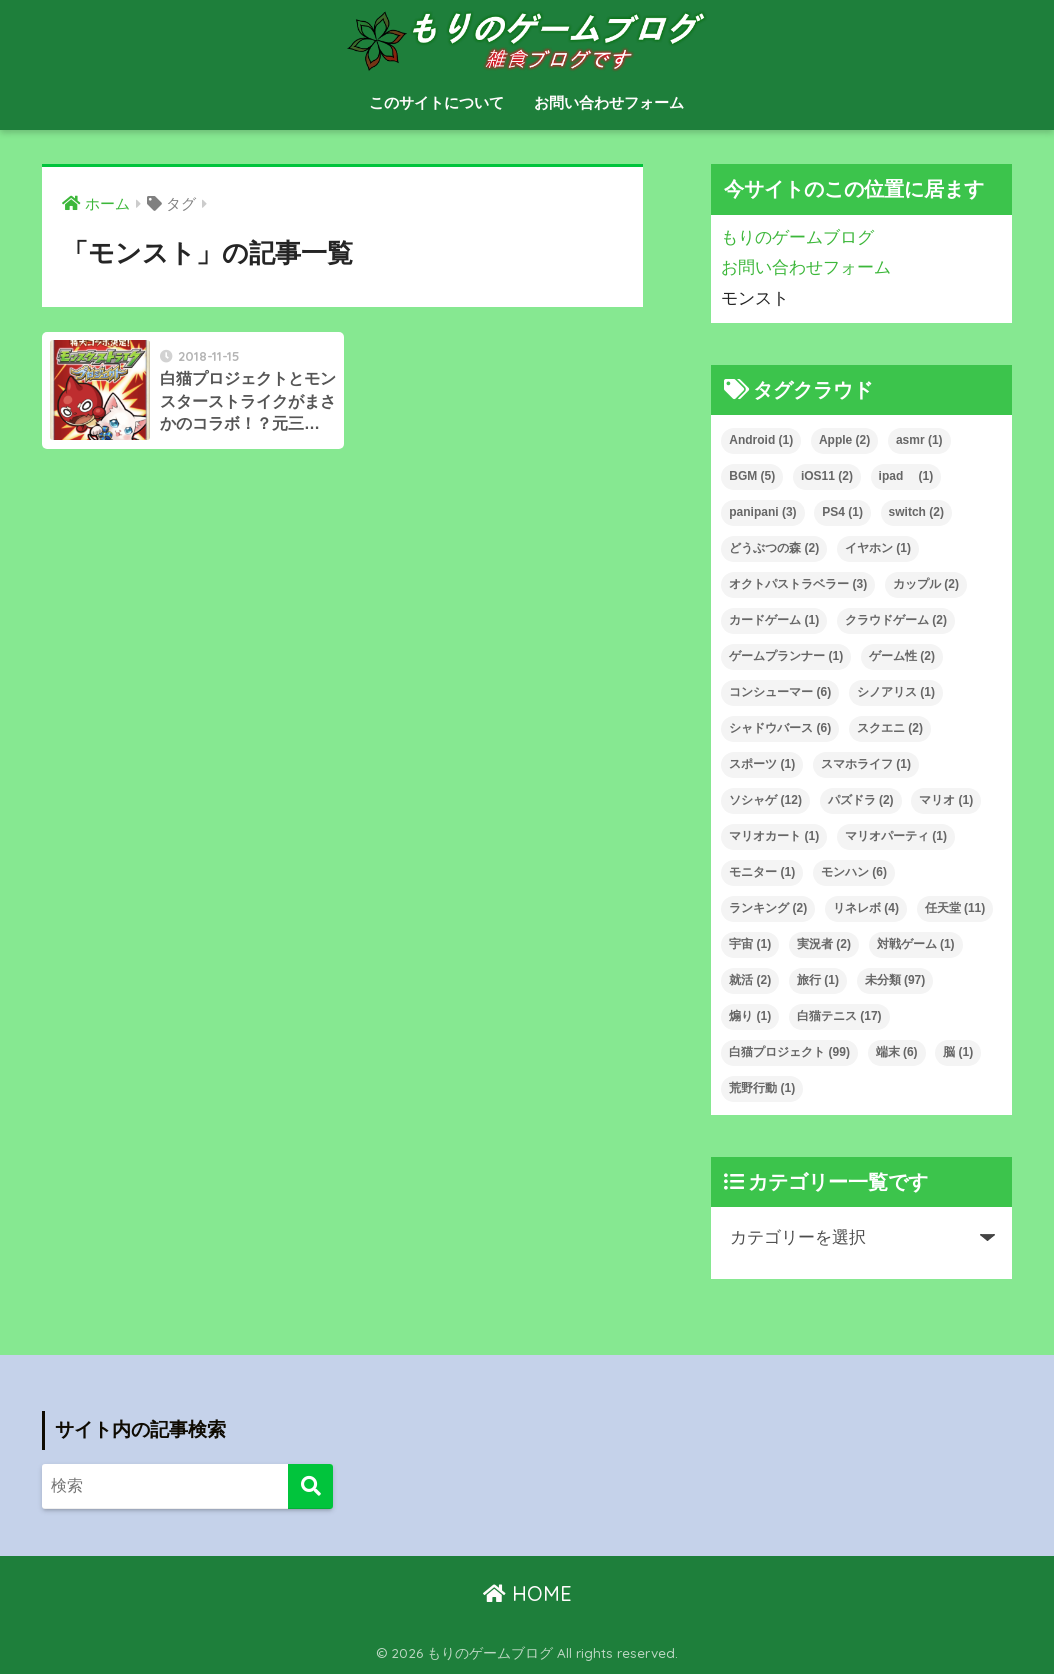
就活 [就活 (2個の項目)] (750, 980)
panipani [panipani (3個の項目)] (762, 512)
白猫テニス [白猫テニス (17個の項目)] (839, 1016)
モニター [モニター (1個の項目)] (762, 872)
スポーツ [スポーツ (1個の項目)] (762, 764)
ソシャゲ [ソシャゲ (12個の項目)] (765, 800)
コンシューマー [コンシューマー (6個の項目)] (780, 692)
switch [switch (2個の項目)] (916, 512)
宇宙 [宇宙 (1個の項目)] (750, 944)
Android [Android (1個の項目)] (761, 440)
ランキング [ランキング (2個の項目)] (768, 908)
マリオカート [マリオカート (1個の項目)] (774, 836)
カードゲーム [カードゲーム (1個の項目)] (774, 620)
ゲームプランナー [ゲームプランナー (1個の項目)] (786, 656)
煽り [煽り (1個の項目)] (750, 1016)
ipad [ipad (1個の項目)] (906, 476)
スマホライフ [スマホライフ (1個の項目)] (866, 764)
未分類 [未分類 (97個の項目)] (895, 980)
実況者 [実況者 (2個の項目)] (824, 944)
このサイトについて (436, 102)
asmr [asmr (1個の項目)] (919, 440)
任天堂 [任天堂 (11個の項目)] (955, 908)
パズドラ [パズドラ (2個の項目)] (861, 800)
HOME (527, 1593)
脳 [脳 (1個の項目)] (958, 1052)
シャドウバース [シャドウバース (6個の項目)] (780, 728)
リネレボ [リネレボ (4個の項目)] (866, 908)
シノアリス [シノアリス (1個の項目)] (896, 692)
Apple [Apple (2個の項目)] (844, 440)
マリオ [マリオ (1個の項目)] (946, 800)
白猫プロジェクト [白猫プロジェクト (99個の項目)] (789, 1052)
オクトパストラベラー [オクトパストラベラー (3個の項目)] (798, 584)
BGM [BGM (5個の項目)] (752, 476)
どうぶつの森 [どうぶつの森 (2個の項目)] (774, 548)
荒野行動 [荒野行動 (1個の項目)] (762, 1088)
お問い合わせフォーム (609, 102)
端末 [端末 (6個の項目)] (897, 1052)
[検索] (310, 1486)
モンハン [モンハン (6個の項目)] (854, 872)
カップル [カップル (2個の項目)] (926, 584)
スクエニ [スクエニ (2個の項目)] (890, 728)
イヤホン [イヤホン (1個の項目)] (878, 548)
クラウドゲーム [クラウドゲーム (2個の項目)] (896, 620)
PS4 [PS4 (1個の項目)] (842, 512)
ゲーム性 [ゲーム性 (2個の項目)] (902, 656)
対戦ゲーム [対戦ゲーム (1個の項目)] (916, 944)
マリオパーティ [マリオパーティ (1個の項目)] (896, 836)
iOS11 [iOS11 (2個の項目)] (827, 476)
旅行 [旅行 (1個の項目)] (818, 980)
